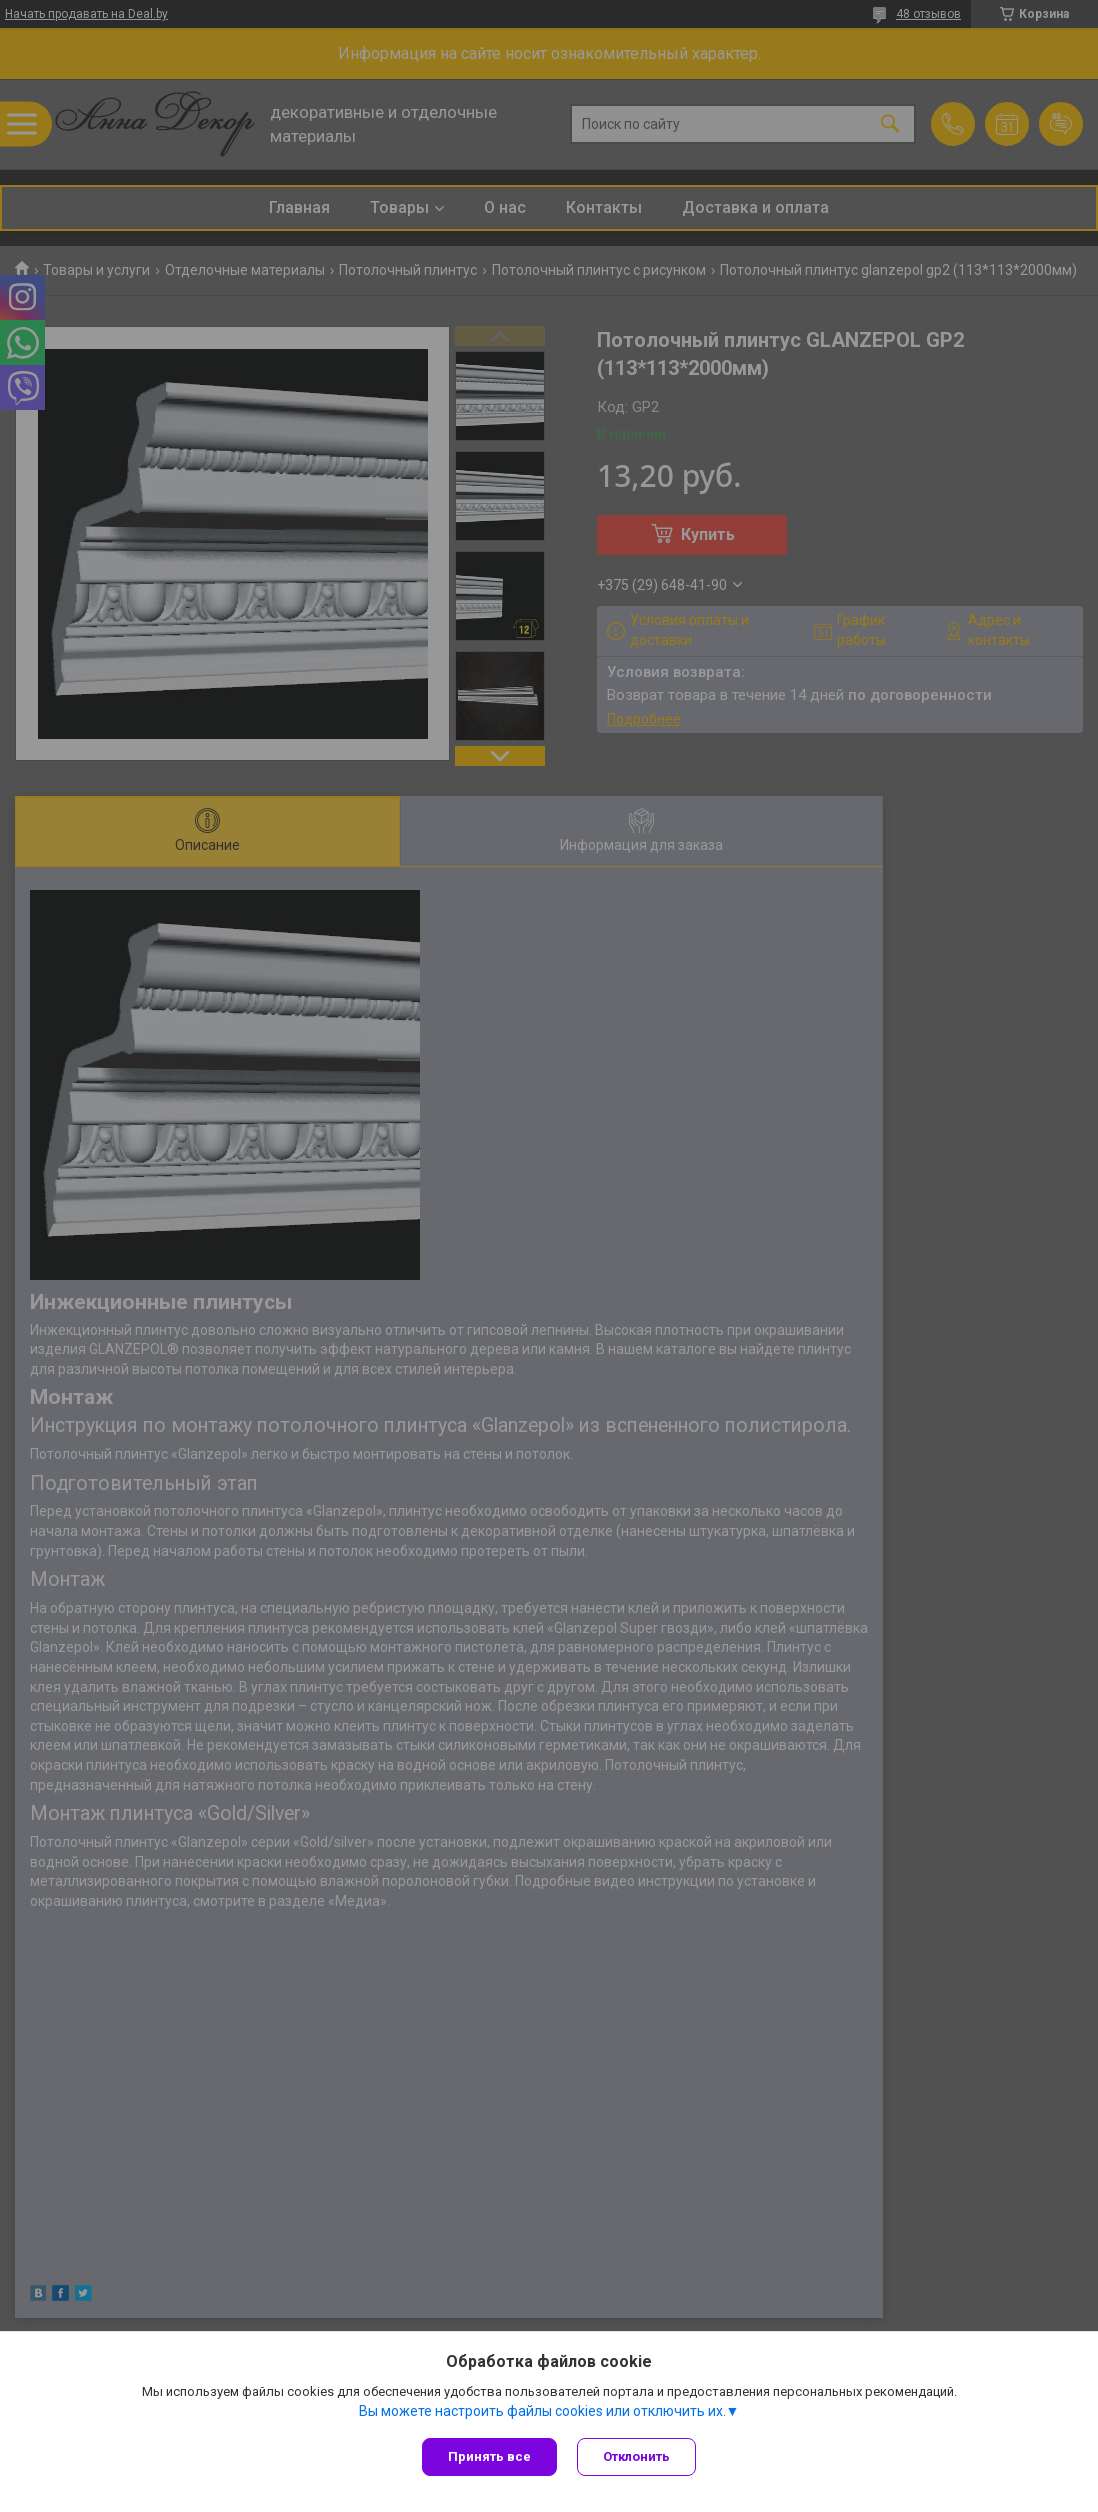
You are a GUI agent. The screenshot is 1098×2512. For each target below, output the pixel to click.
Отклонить (636, 2456)
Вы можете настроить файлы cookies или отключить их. (542, 2411)
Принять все (489, 2456)
